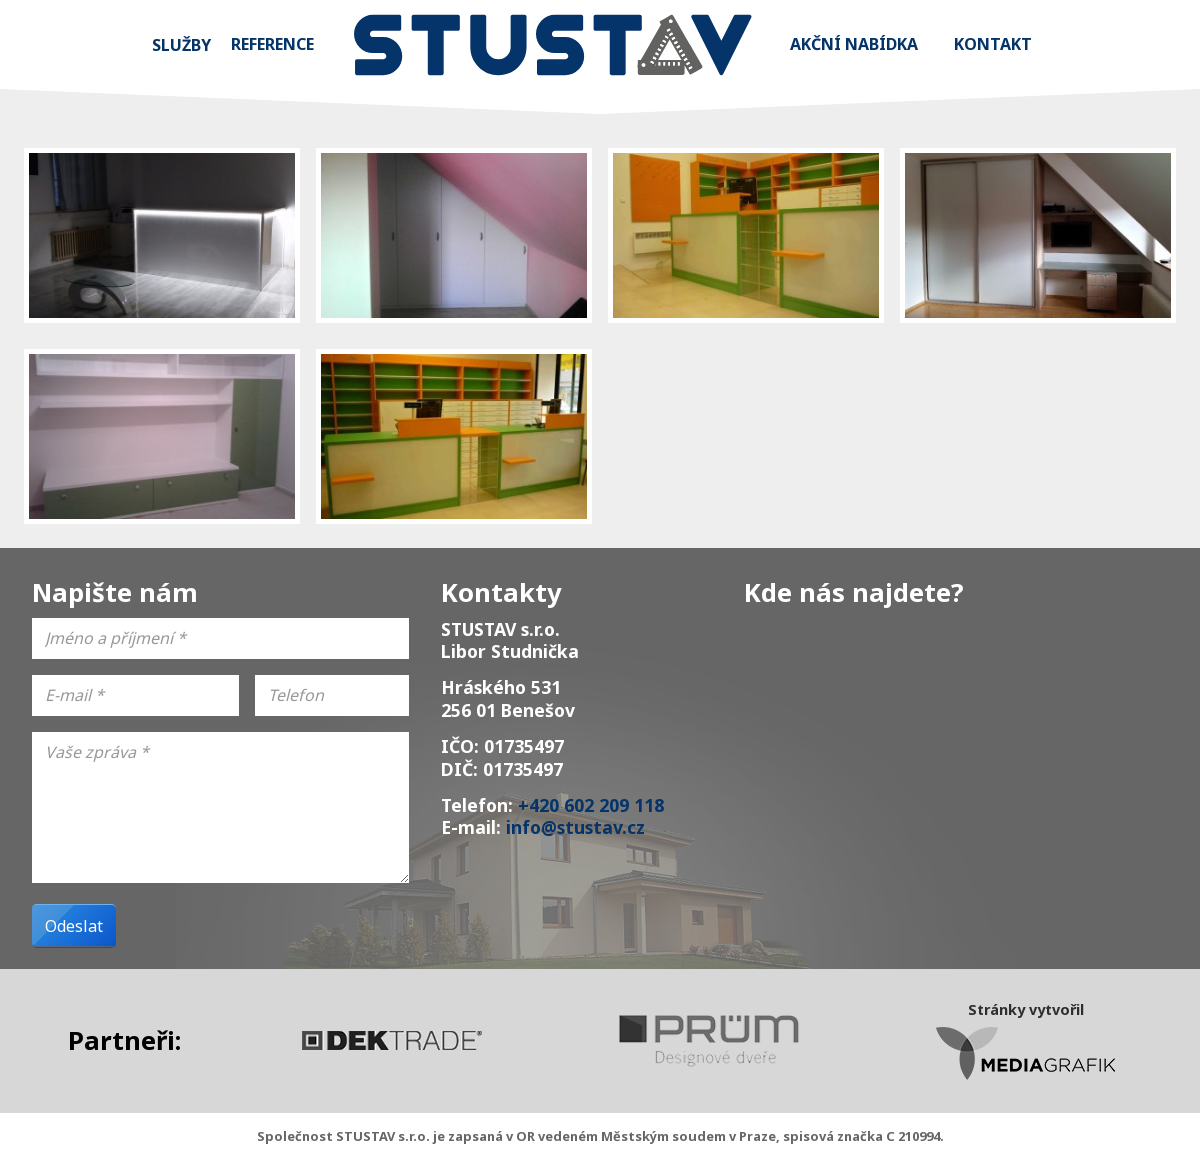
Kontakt (993, 44)
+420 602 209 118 (591, 805)
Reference (272, 44)
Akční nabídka (854, 44)
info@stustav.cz (575, 827)
